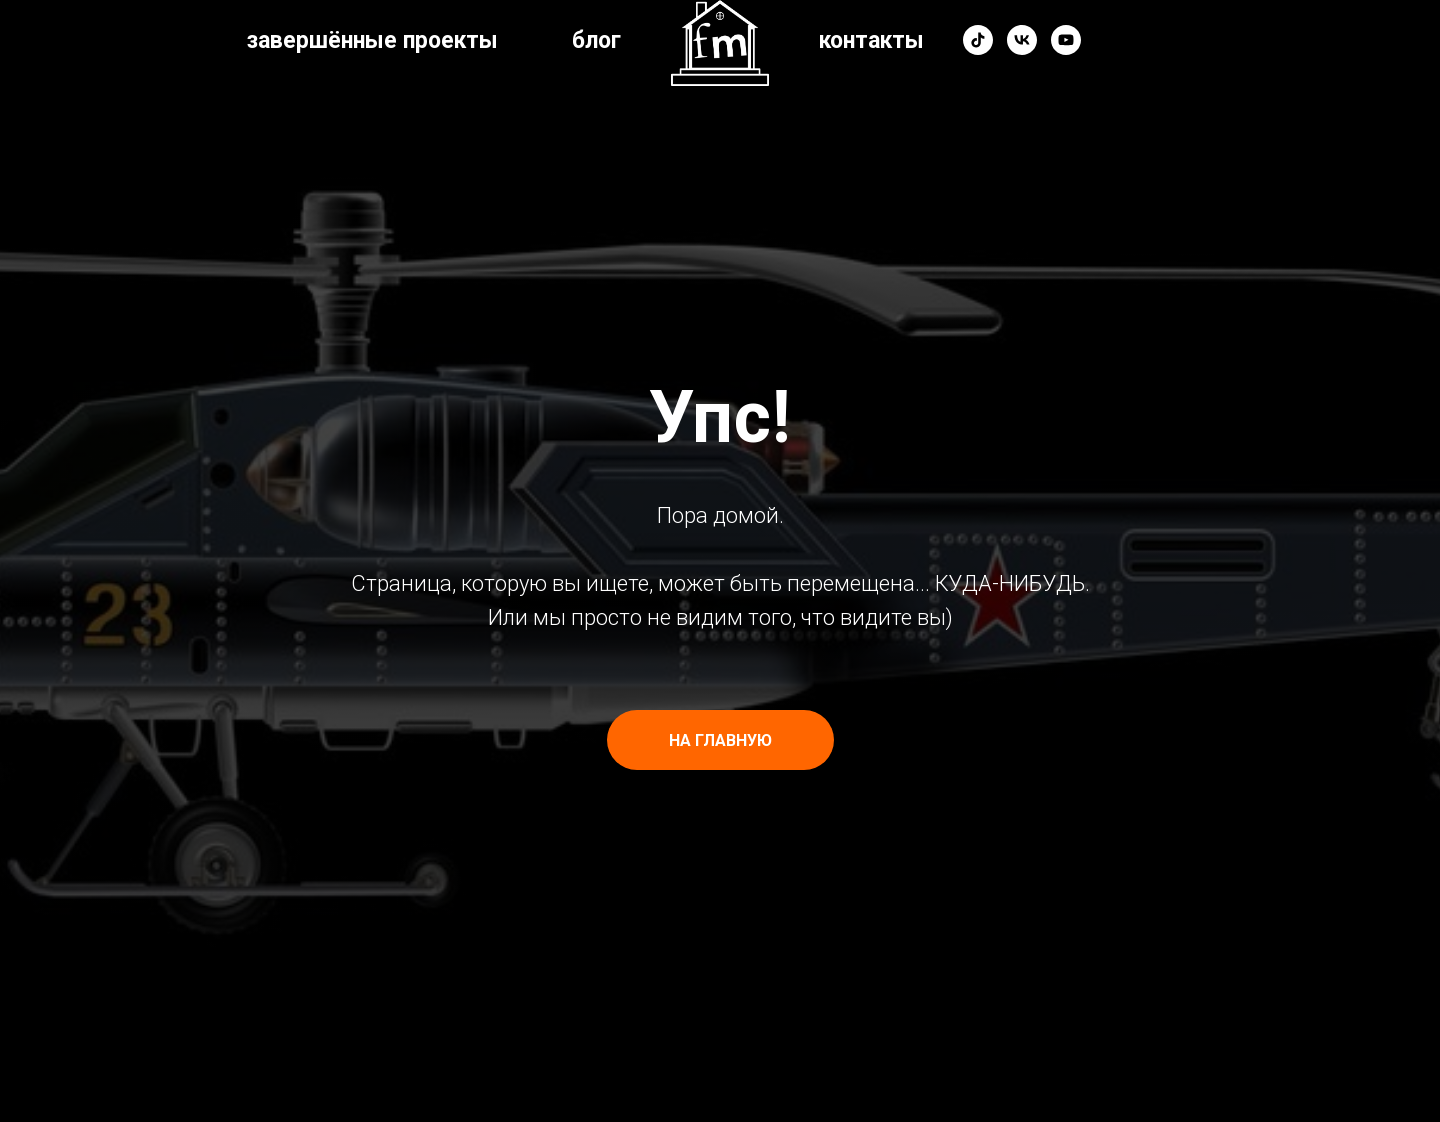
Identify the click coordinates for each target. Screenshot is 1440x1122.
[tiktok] (978, 40)
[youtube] (1066, 40)
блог (596, 40)
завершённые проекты (372, 40)
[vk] (1022, 40)
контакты (871, 40)
